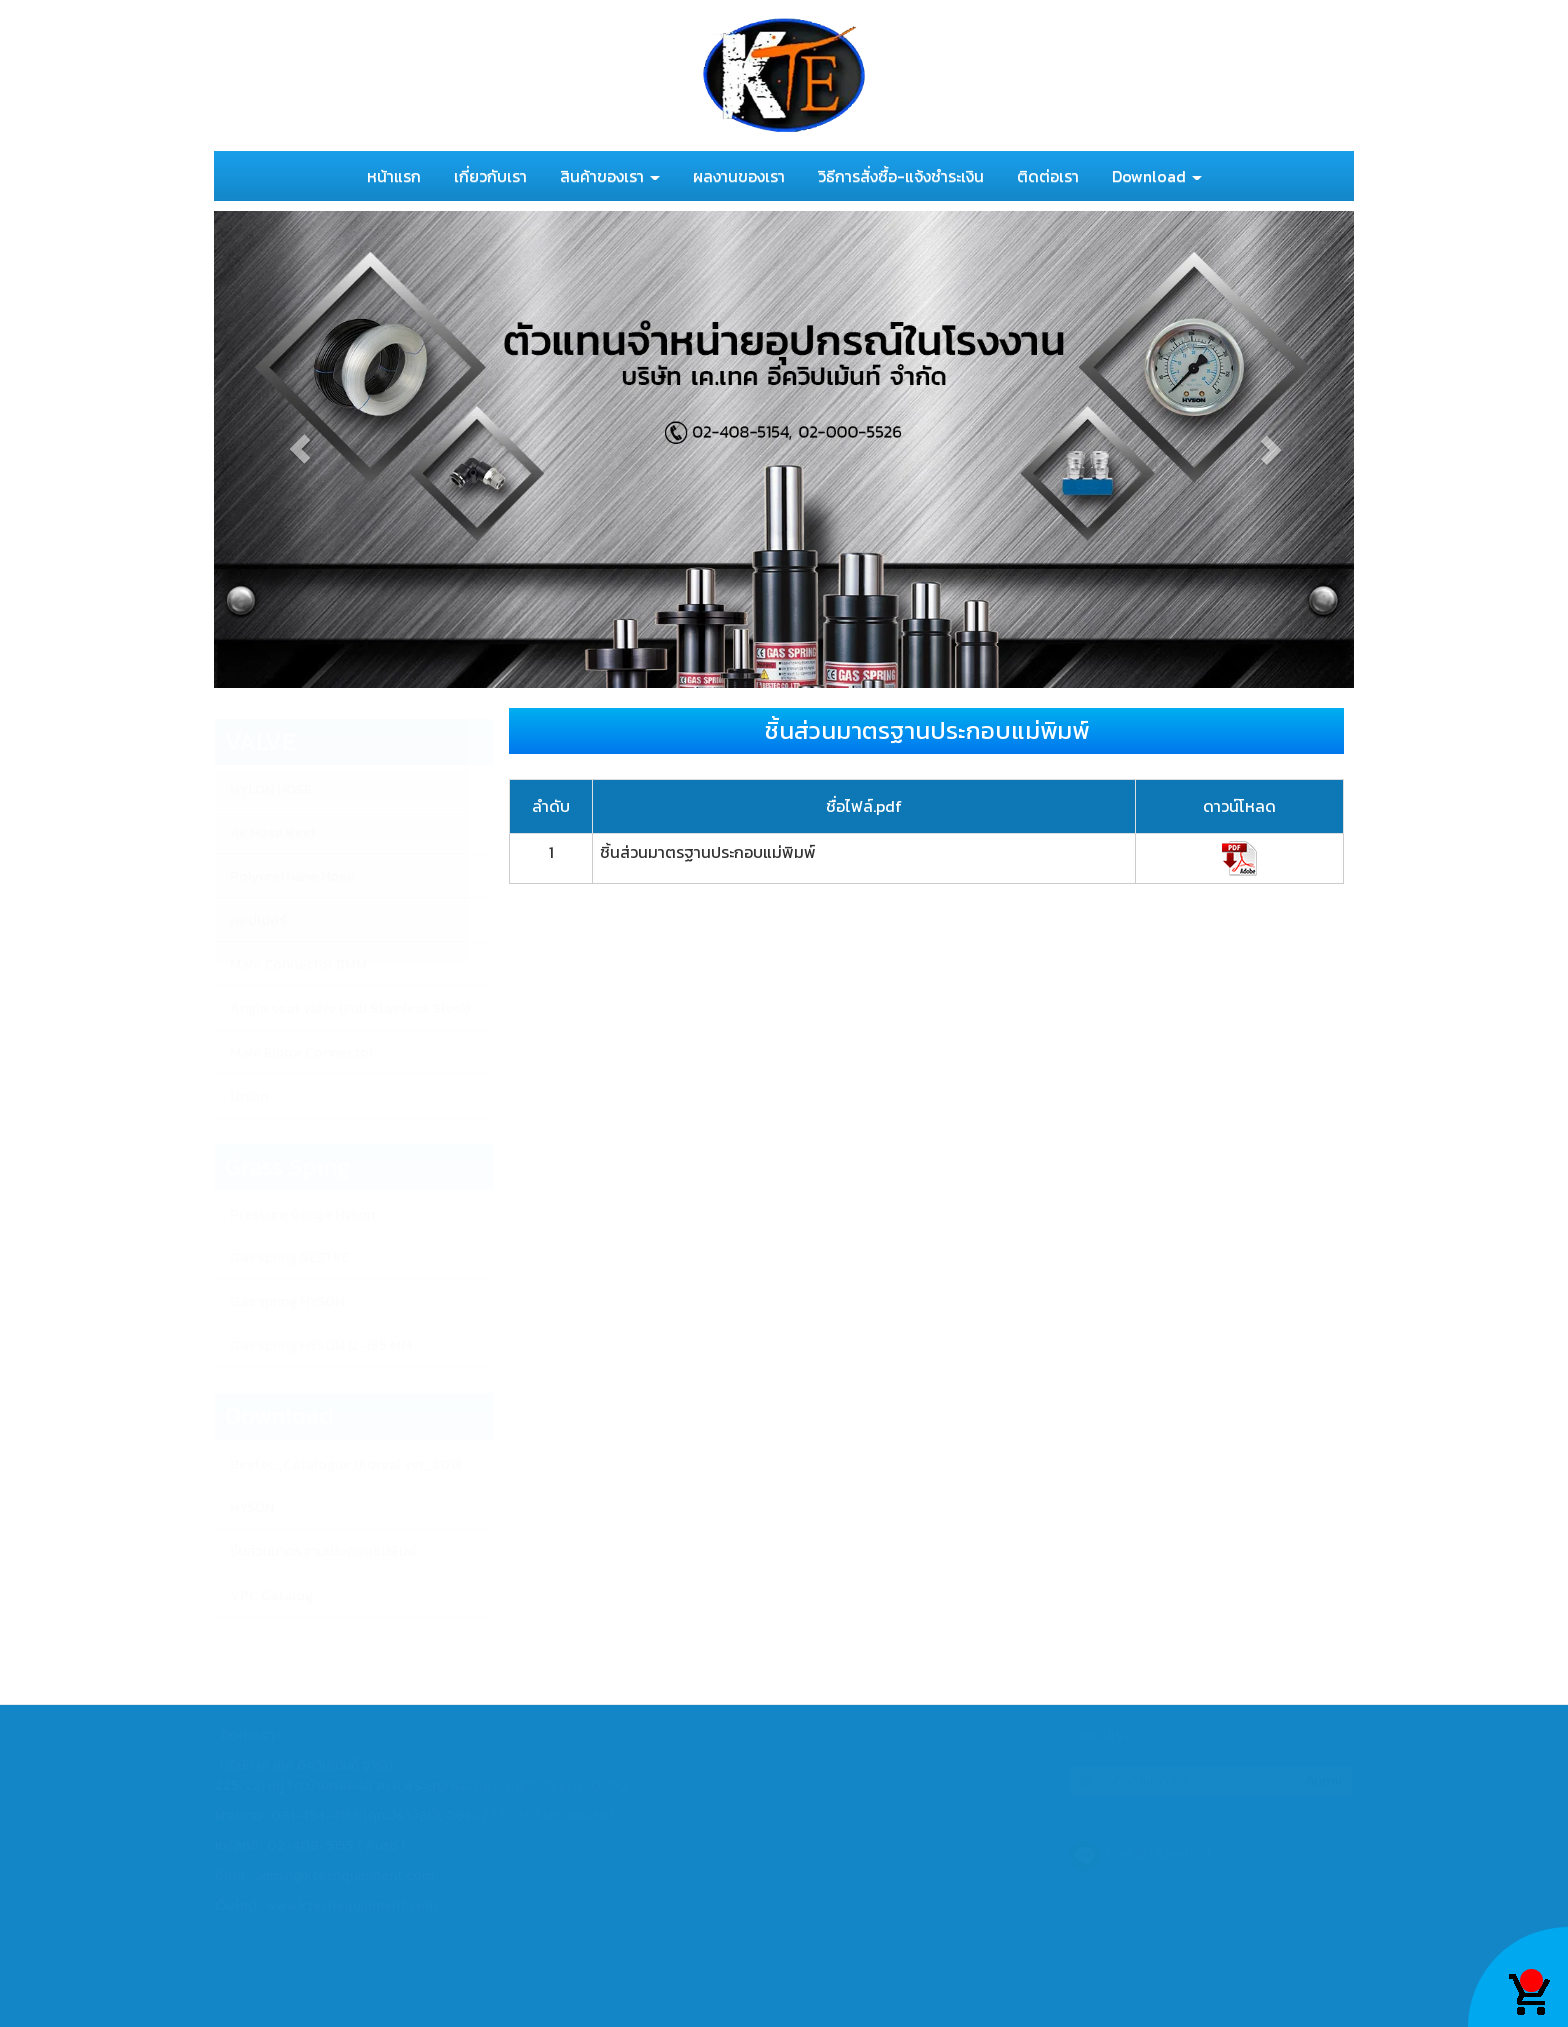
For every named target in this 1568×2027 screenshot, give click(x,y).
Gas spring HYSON (287, 1301)
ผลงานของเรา (739, 176)
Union (249, 1096)
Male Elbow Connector (302, 1052)
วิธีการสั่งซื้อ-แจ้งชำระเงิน (901, 176)
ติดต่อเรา (1048, 176)
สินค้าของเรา (610, 176)
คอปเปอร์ (258, 920)
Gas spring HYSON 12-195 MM (321, 1345)
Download (1157, 176)
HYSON (252, 1507)
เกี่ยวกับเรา (490, 176)
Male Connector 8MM (298, 964)
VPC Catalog (271, 1595)
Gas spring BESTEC (290, 1257)
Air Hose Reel (272, 832)
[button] (299, 449)
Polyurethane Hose (292, 876)
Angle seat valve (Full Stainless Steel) (350, 1008)
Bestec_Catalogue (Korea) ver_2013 (345, 1464)
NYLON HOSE (271, 789)
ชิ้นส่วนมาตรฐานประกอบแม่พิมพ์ (323, 1551)
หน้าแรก (394, 176)
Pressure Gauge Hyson (302, 1214)
